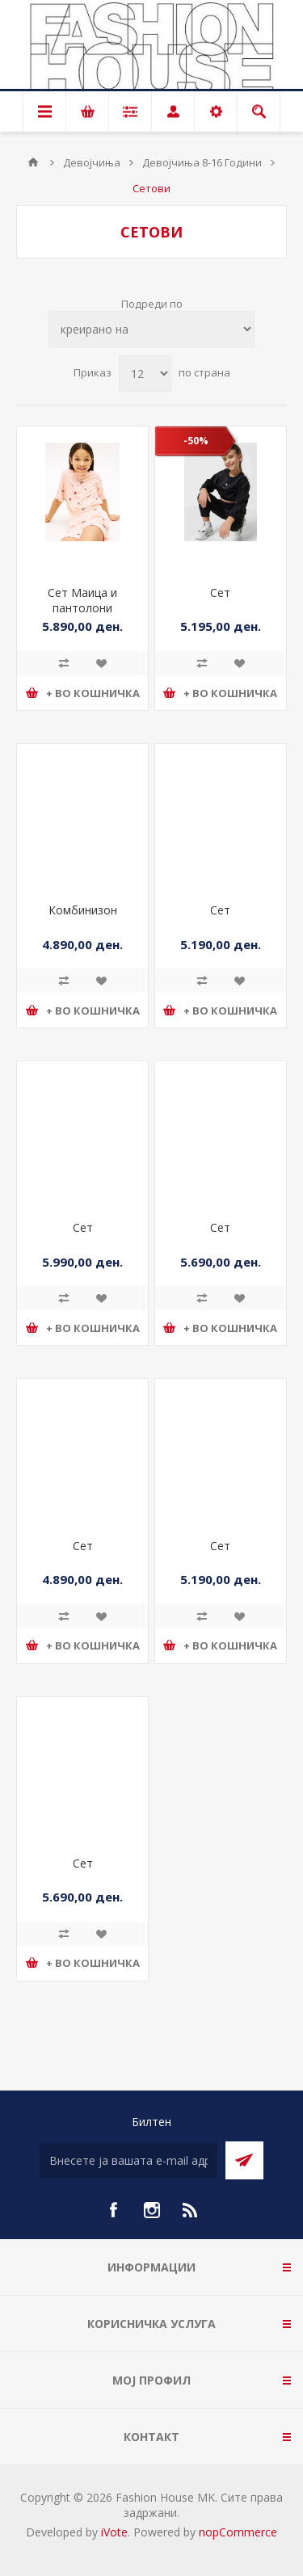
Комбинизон (82, 910)
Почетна (33, 162)
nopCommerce (238, 2532)
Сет (220, 592)
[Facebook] (113, 2210)
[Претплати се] (128, 2160)
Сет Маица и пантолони (82, 600)
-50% (195, 441)
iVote (114, 2532)
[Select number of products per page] (145, 373)
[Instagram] (152, 2210)
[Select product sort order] (151, 329)
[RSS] (191, 2210)
